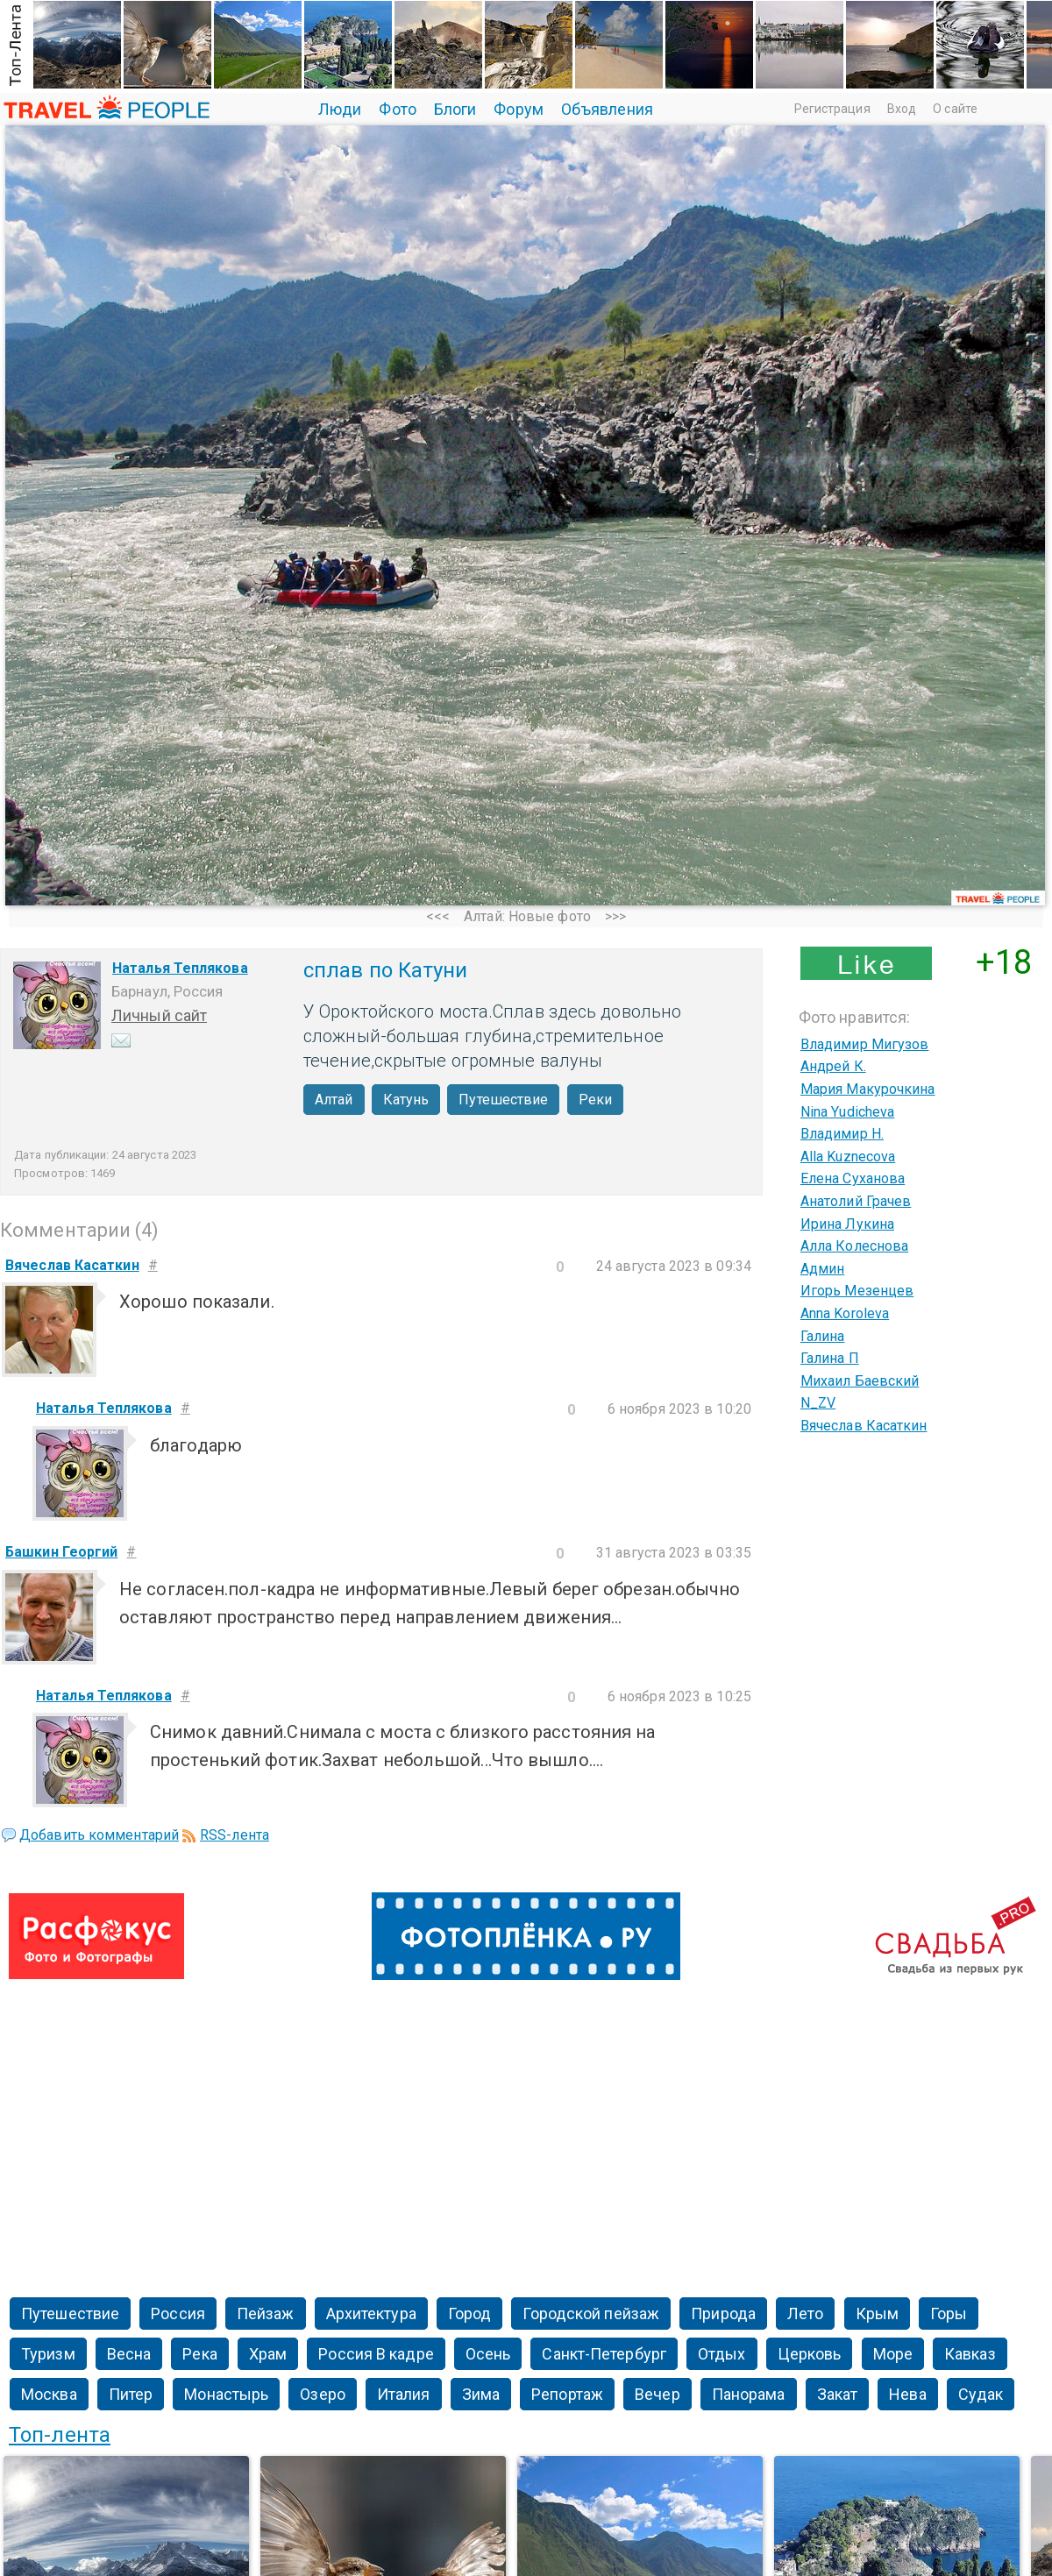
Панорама (748, 2394)
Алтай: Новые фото (527, 916)
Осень (488, 2354)
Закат (837, 2394)
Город (470, 2313)
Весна (129, 2354)
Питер (131, 2394)
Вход (901, 109)
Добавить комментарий (99, 1835)
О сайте (955, 109)
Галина (822, 1336)
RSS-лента (234, 1835)
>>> (615, 916)
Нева (907, 2394)
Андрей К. (833, 1066)
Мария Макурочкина (867, 1089)
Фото (397, 109)
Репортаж (567, 2394)
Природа (723, 2313)
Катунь (406, 1099)
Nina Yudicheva (847, 1111)
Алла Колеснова (854, 1246)
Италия (403, 2394)
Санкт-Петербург (604, 2354)
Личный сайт (159, 1015)
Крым (877, 2313)
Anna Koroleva (844, 1313)
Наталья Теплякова (180, 968)
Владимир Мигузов (864, 1044)
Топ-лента (59, 2435)
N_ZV (817, 1402)
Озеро (322, 2394)
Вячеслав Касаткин (864, 1425)
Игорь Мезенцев (856, 1290)
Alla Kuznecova (847, 1156)
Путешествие (503, 1099)
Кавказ (970, 2354)
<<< (438, 916)
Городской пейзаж (590, 2313)
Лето (805, 2313)
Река (199, 2354)
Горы (948, 2313)
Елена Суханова (852, 1178)
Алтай (334, 1099)
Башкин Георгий (61, 1551)
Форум (519, 109)
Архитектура (371, 2313)
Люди (339, 109)
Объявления (607, 109)
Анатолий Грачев (856, 1201)
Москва (49, 2394)
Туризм (48, 2354)
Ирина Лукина (847, 1224)
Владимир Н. (842, 1133)
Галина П (829, 1358)
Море (893, 2354)
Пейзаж (266, 2313)
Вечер (657, 2394)
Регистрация (832, 109)
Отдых (722, 2354)
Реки (595, 1099)
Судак (981, 2394)
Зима (481, 2394)
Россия (178, 2313)
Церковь (810, 2354)
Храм (268, 2354)
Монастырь (226, 2394)
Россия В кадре (375, 2354)
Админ (822, 1268)
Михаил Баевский (860, 1381)
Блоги (455, 109)
